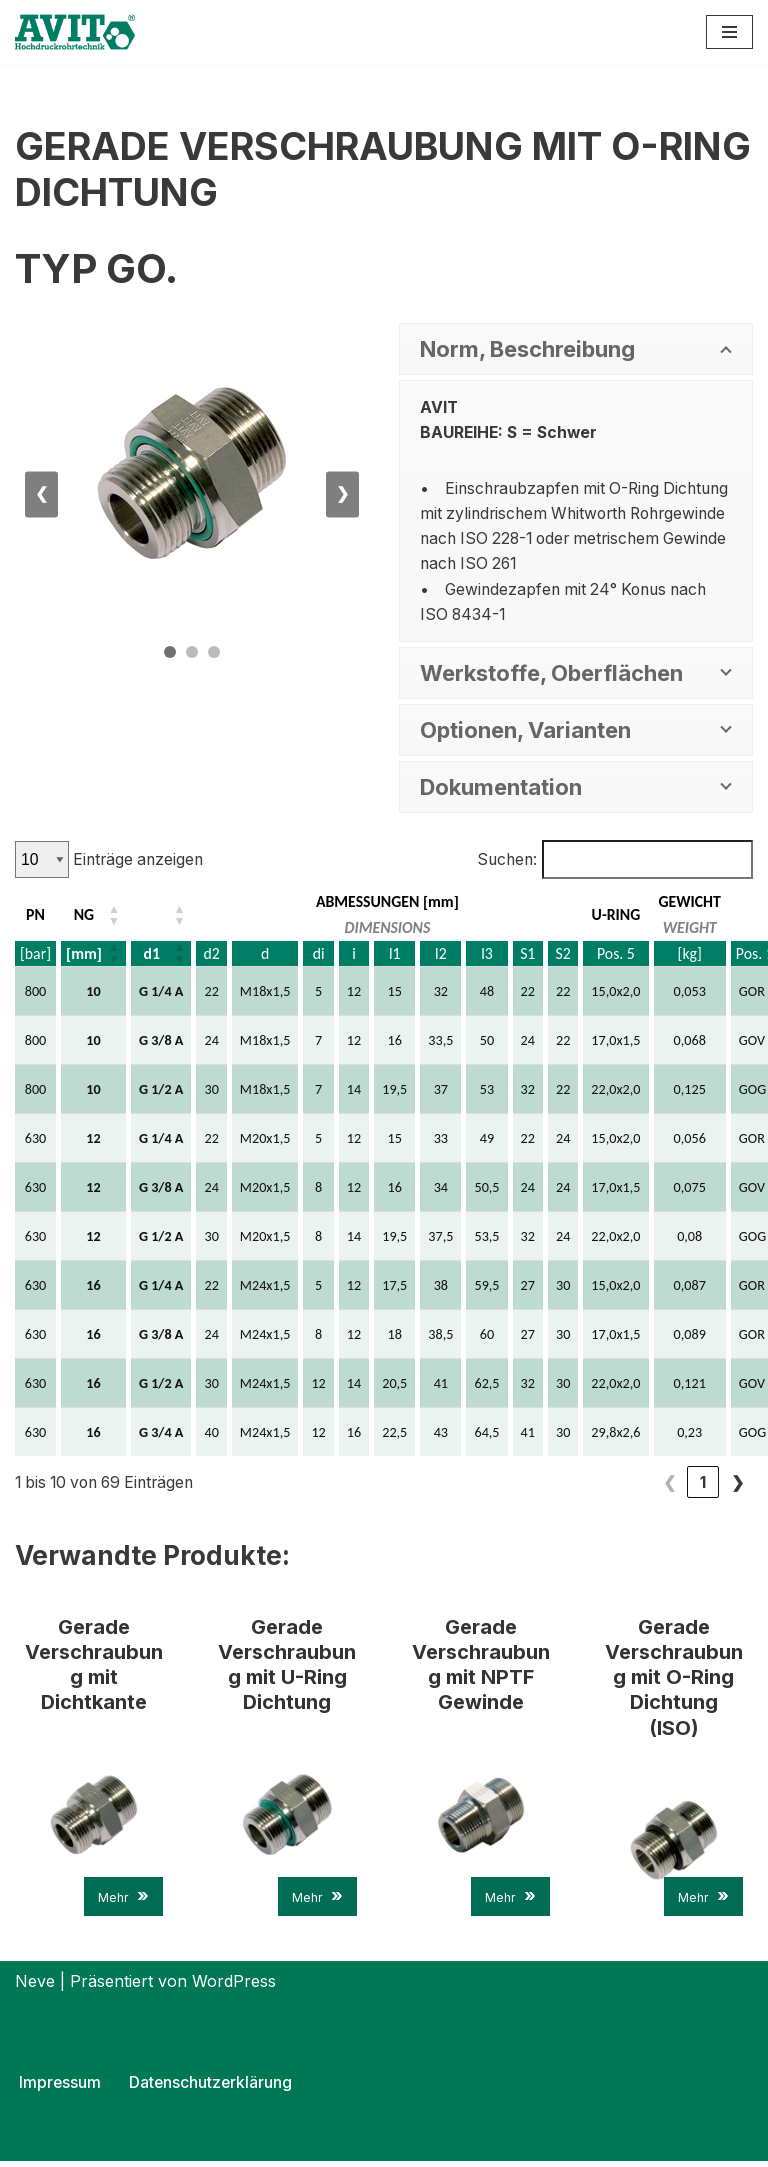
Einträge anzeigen (139, 862)
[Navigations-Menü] (729, 32)
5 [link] (635, 1485)
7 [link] (703, 1485)
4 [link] (601, 1485)
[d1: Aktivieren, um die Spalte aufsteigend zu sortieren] (162, 918)
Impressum (60, 2088)
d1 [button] (153, 956)
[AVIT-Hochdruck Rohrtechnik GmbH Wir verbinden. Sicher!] (75, 32)
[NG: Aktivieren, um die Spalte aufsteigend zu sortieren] (94, 918)
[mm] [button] (84, 956)
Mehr (123, 1901)
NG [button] (84, 917)
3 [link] (567, 1485)
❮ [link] (465, 1485)
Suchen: (502, 862)
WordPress (234, 1987)
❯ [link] (737, 1485)
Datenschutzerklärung (212, 2088)
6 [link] (669, 1485)
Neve (35, 1987)
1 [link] (499, 1485)
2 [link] (533, 1485)
